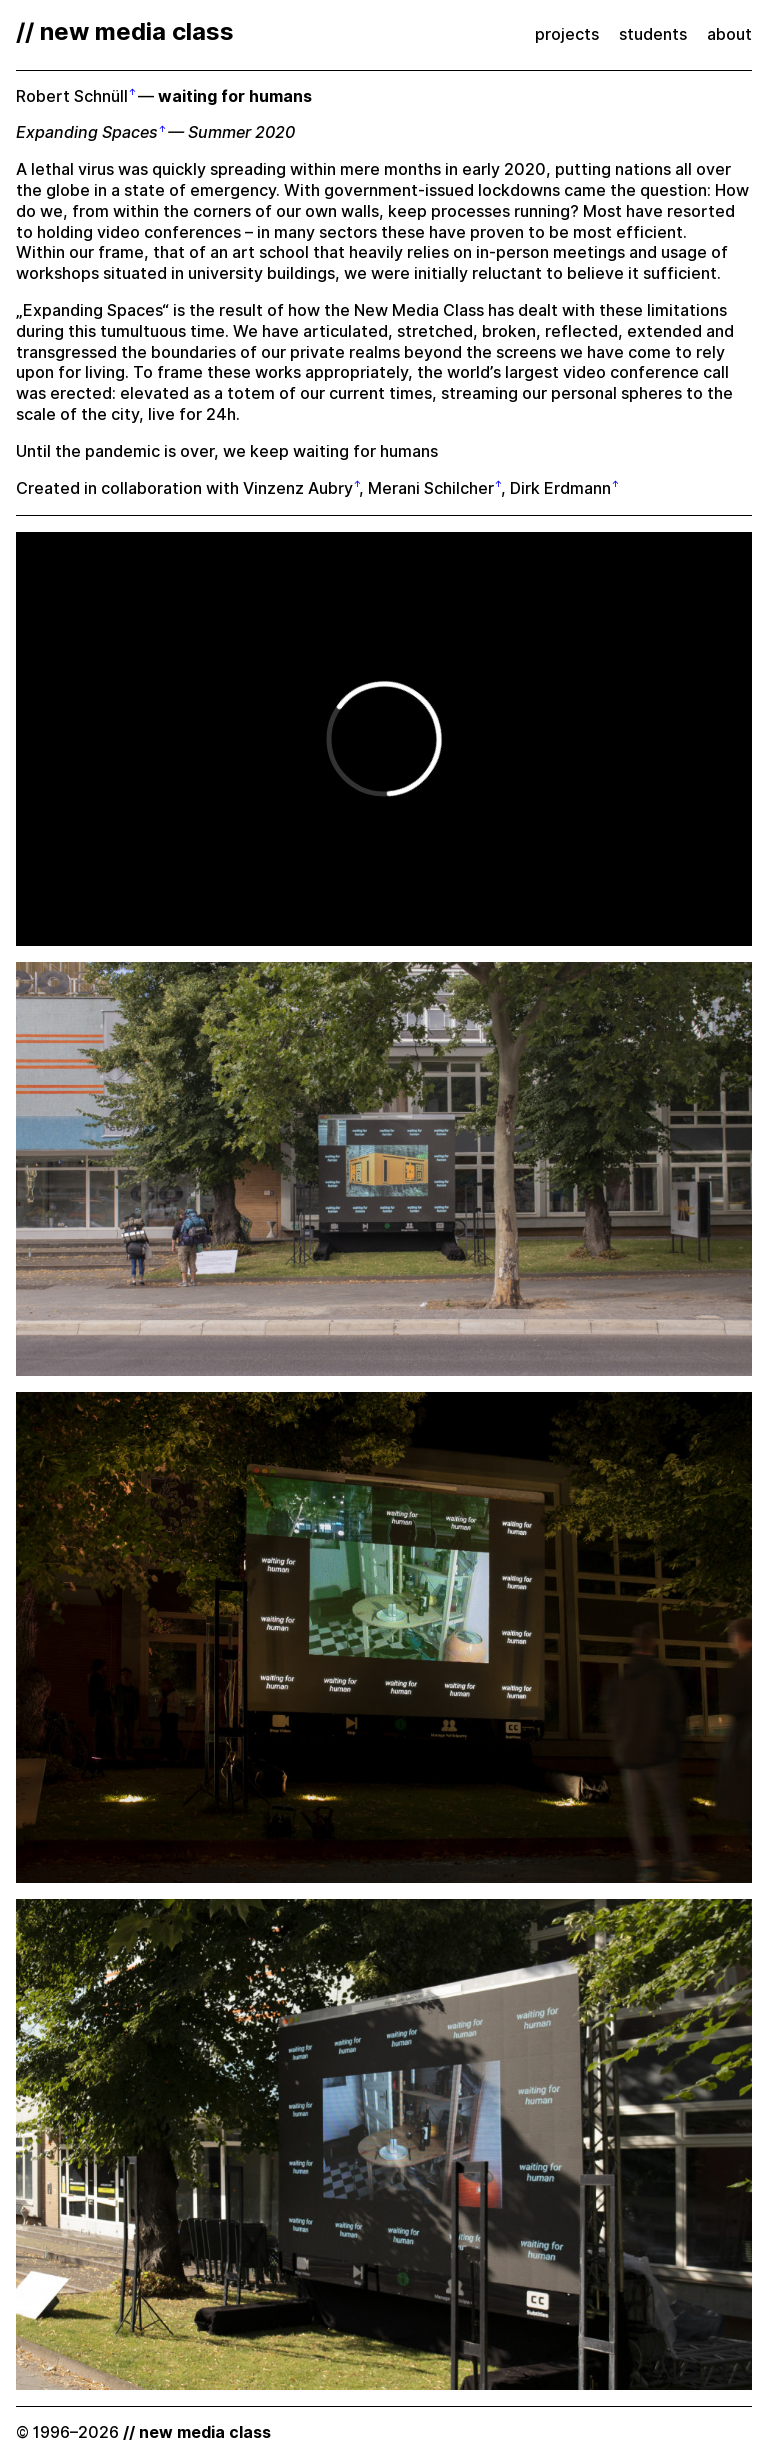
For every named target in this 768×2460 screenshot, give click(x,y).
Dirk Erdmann (560, 488)
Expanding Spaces (87, 132)
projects (567, 34)
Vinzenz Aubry (298, 488)
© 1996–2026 (143, 2432)
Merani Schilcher (431, 488)
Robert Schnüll (72, 96)
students (653, 34)
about (729, 34)
